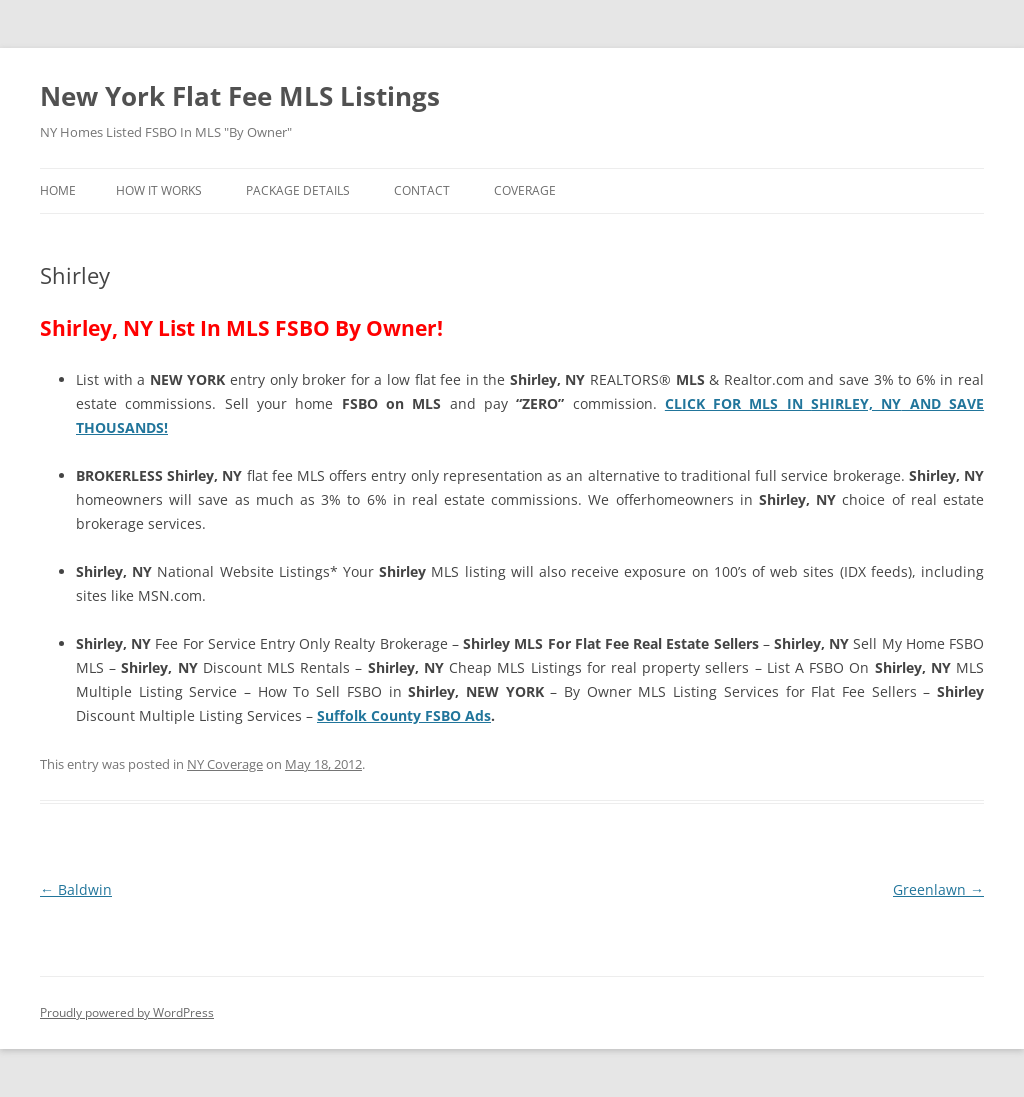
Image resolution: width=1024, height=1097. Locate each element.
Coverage (525, 190)
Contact (422, 190)
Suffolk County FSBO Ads (404, 715)
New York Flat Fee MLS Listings (240, 96)
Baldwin (76, 889)
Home (58, 190)
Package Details (298, 190)
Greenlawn (938, 889)
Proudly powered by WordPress (127, 1012)
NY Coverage (225, 764)
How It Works (159, 190)
